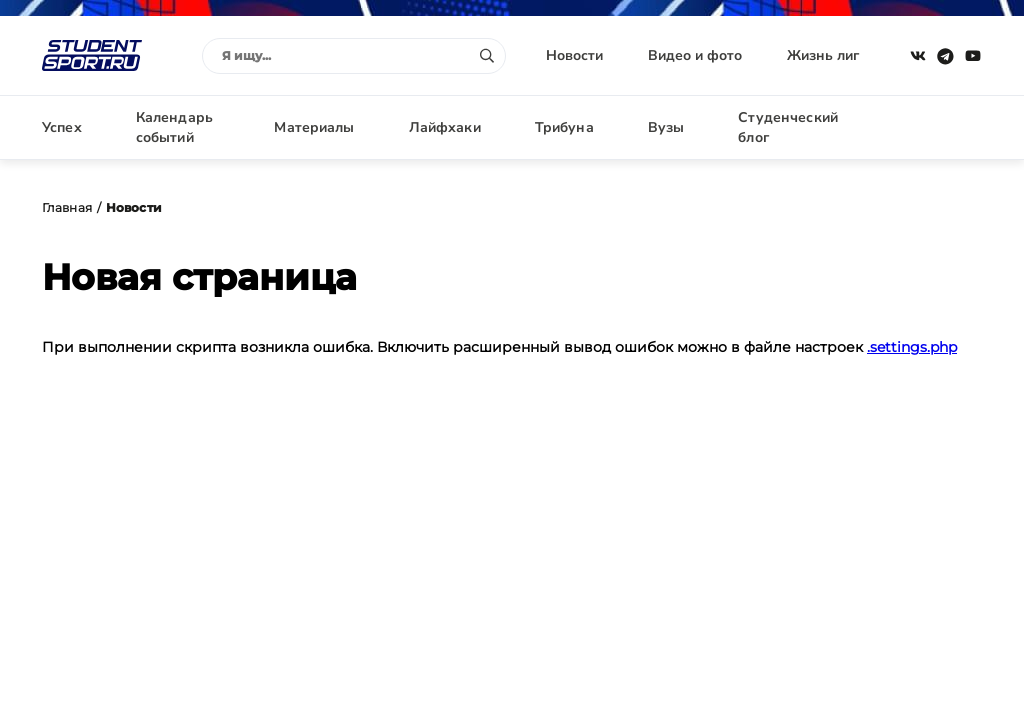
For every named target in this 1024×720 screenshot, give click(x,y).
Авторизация (937, 127)
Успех (62, 127)
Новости (574, 55)
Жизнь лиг (823, 55)
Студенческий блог (788, 127)
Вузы (666, 127)
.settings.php (912, 347)
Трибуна (564, 127)
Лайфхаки (445, 127)
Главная (67, 207)
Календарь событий (174, 127)
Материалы (314, 127)
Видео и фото (695, 55)
